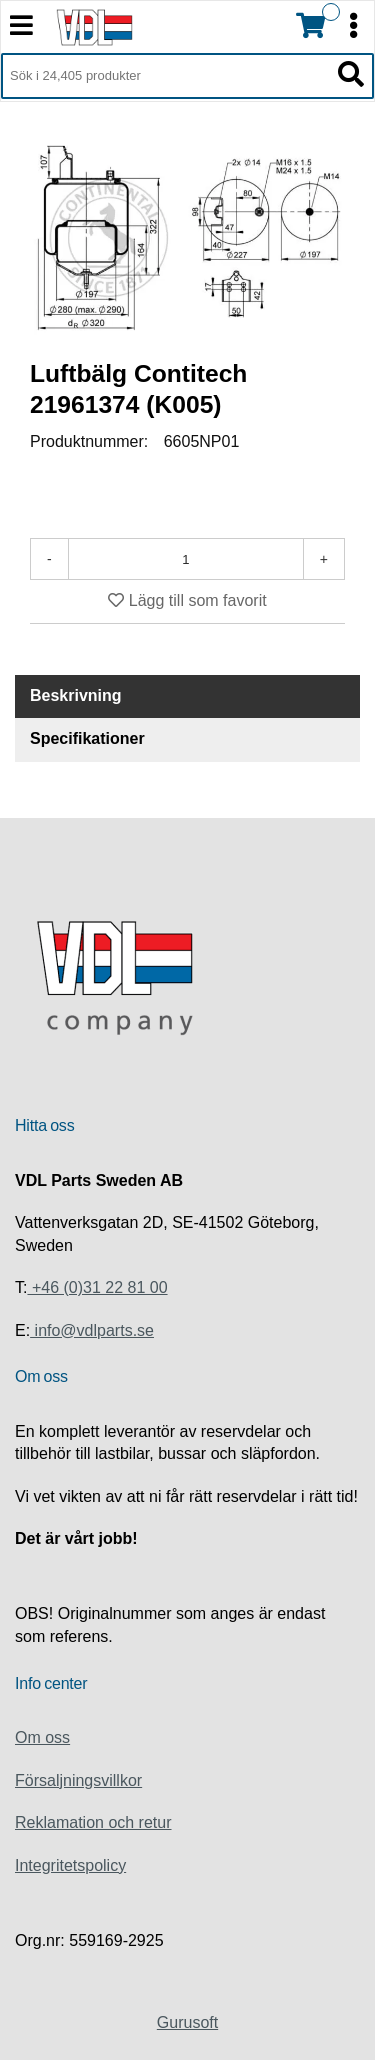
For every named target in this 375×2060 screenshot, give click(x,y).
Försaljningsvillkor (78, 1780)
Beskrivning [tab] (76, 695)
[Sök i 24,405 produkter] (165, 76)
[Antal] (186, 559)
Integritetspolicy (70, 1865)
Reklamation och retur (93, 1822)
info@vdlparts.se (92, 1330)
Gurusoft (187, 2022)
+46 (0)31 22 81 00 (97, 1287)
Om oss (42, 1737)
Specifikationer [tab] (87, 738)
